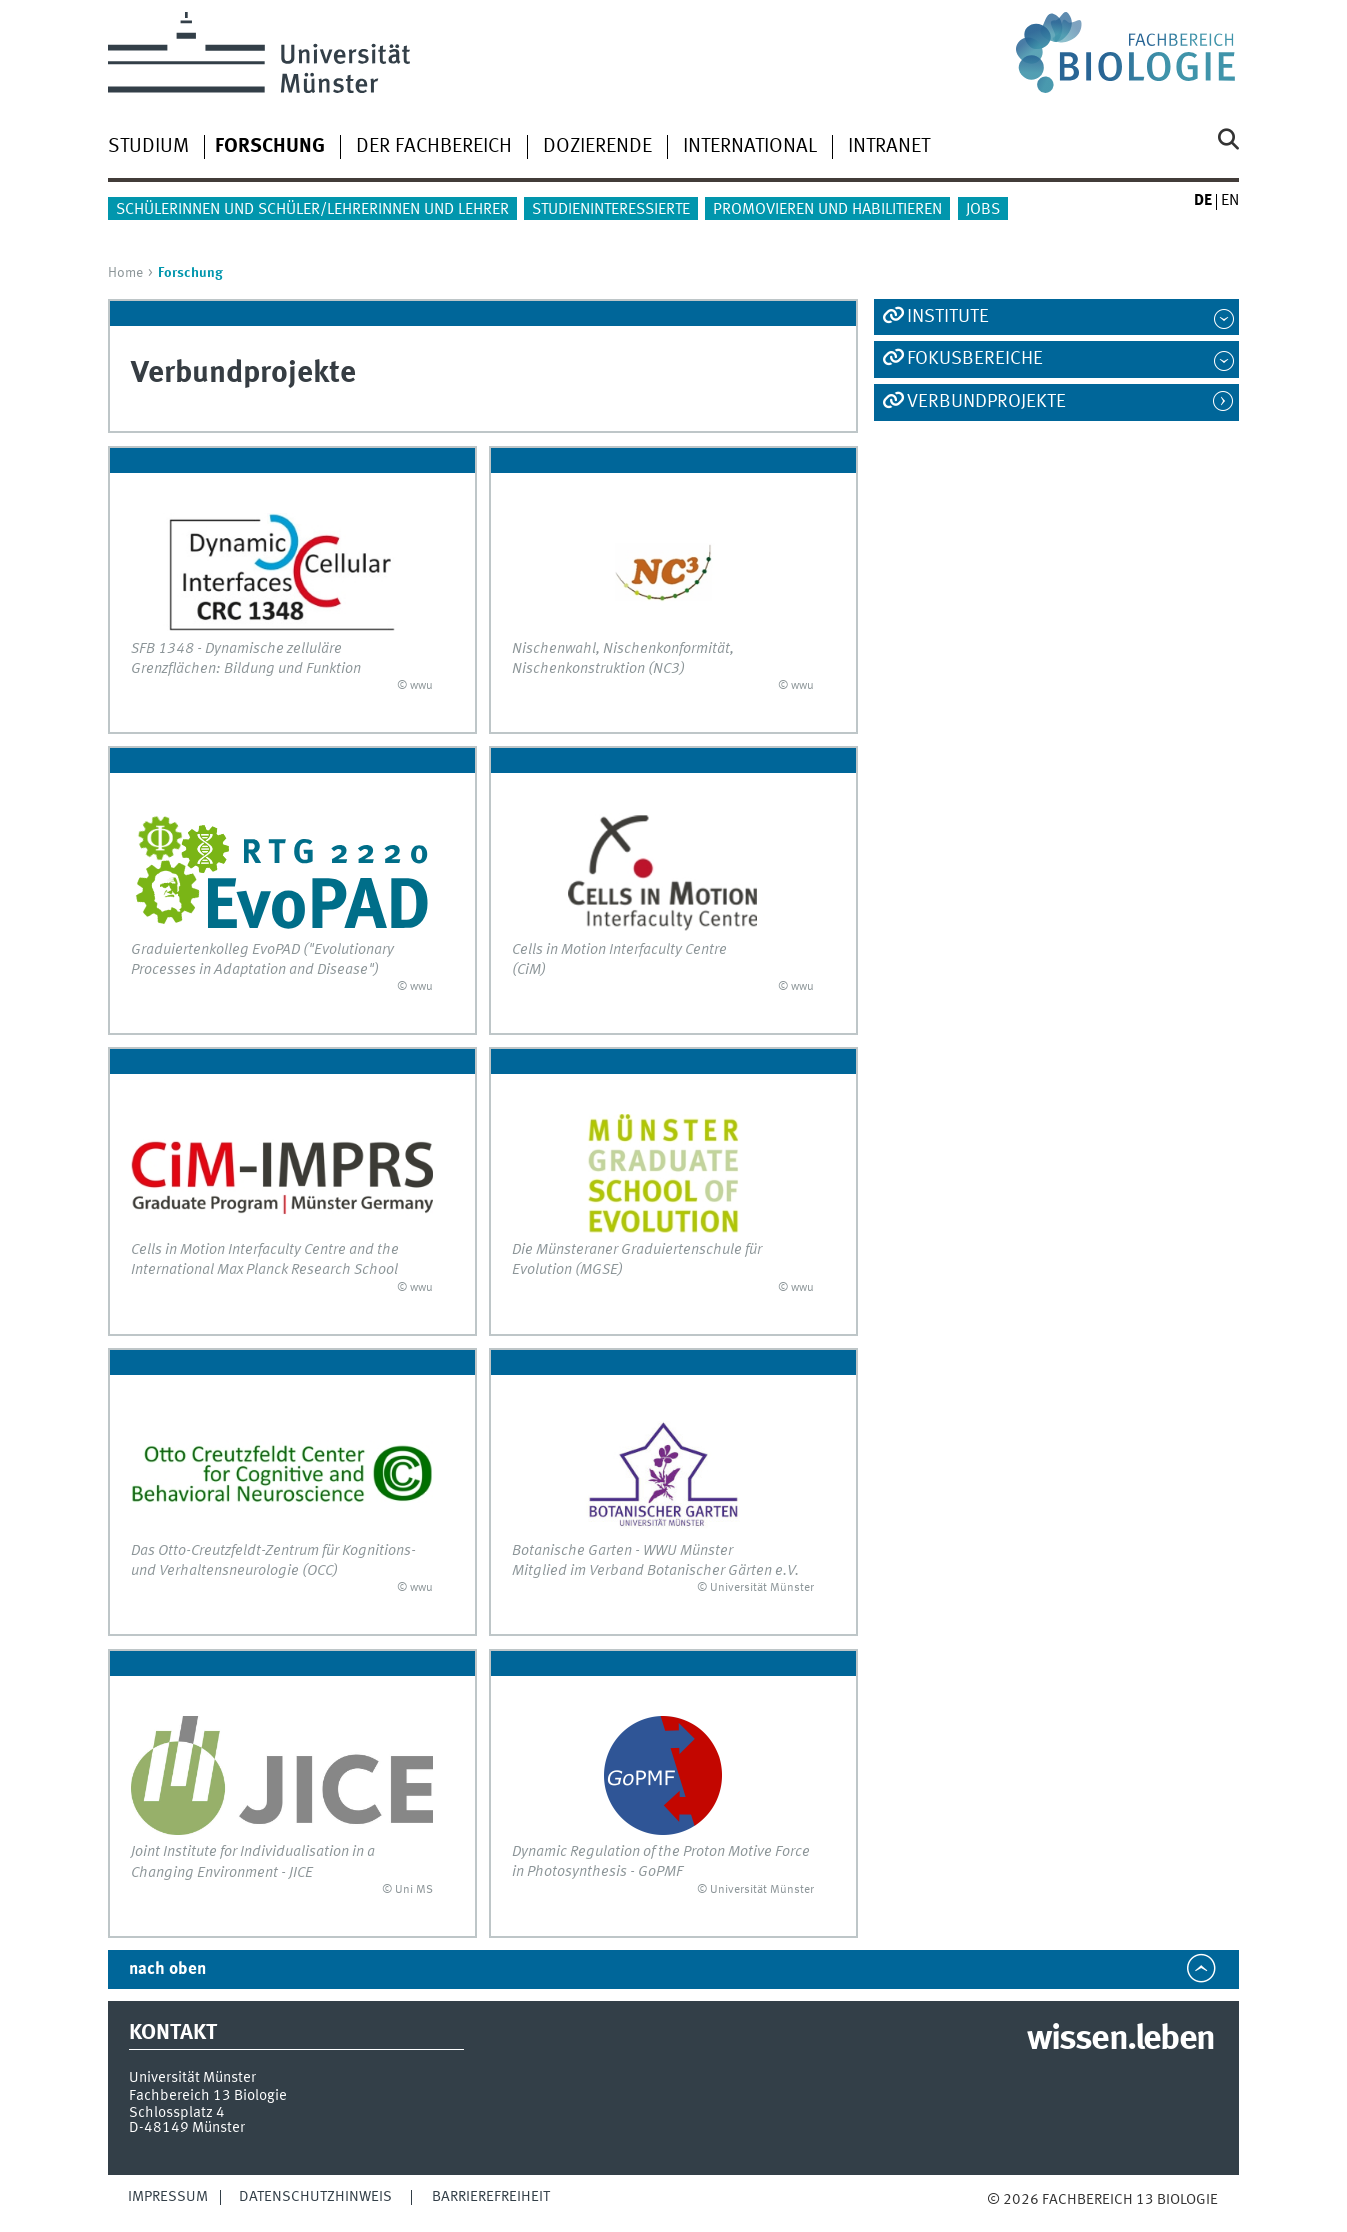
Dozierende (597, 147)
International (750, 147)
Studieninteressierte (611, 210)
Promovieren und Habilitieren (827, 210)
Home (125, 273)
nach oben (167, 1969)
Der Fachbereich (434, 147)
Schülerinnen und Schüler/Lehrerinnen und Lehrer (312, 210)
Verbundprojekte (986, 402)
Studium (148, 147)
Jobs (983, 210)
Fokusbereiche (975, 359)
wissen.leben (1120, 2040)
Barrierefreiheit (491, 2197)
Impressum (168, 2197)
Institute (948, 317)
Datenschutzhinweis (315, 2197)
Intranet (889, 147)
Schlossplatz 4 (177, 2113)
